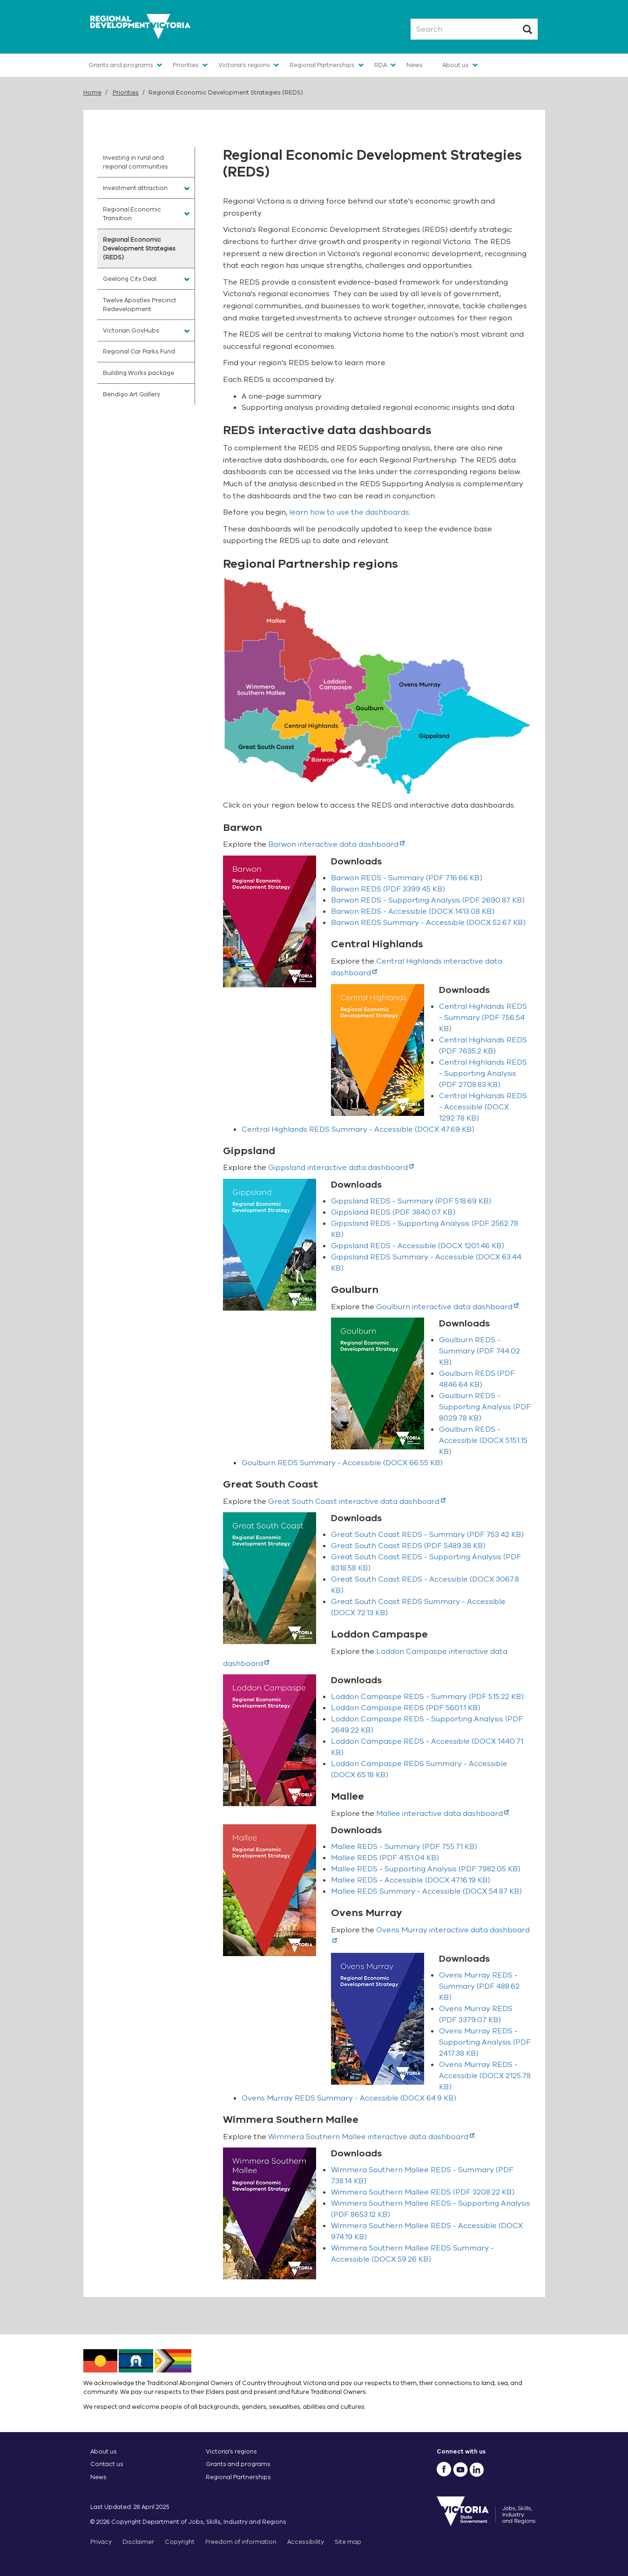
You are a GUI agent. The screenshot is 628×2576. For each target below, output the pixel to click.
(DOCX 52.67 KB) (428, 923)
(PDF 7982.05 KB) (425, 1869)
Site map (348, 2542)
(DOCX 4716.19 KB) (410, 1880)
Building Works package (138, 373)
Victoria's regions (244, 65)
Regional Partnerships (322, 65)
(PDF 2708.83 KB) (483, 1073)
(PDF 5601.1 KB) (405, 1708)
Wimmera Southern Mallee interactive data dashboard (371, 2137)
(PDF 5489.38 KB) (408, 1546)
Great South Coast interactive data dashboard (357, 1501)
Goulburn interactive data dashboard (447, 1307)
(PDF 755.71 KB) (404, 1847)
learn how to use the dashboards (349, 512)
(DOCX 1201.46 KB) (417, 1246)
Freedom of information (241, 2542)
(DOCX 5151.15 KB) (483, 1440)
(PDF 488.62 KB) (479, 1986)
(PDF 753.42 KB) (427, 1534)
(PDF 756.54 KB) (483, 1017)
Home (92, 92)
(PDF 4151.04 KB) (385, 1858)
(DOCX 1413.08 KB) (412, 911)
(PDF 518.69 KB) (411, 1201)
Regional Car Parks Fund (139, 351)
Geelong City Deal (129, 279)
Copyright (180, 2542)
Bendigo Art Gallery (131, 394)
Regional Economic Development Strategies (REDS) (139, 248)
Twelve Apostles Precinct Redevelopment (139, 304)
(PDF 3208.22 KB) (422, 2192)
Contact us (106, 2464)
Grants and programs (120, 65)
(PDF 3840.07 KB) (393, 1212)
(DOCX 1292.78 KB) (483, 1107)
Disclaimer (138, 2542)
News (414, 65)
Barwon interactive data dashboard (336, 844)
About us (455, 65)
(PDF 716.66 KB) (406, 878)
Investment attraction (135, 188)
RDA (380, 65)
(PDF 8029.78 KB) (485, 1407)
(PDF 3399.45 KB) (388, 889)
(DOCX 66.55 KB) (342, 1463)
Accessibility (305, 2542)
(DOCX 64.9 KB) (349, 2098)
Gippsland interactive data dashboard (341, 1167)
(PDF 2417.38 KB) (485, 2042)
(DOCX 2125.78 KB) (485, 2075)
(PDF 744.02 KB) (479, 1351)
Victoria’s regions (231, 2451)
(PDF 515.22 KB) (427, 1697)
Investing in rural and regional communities (135, 162)
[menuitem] (146, 162)
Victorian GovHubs (131, 330)
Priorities (186, 65)
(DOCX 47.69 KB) (358, 1129)
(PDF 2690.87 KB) (428, 900)
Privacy (101, 2542)
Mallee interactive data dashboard (442, 1813)
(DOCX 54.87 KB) (426, 1891)
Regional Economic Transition (132, 213)
